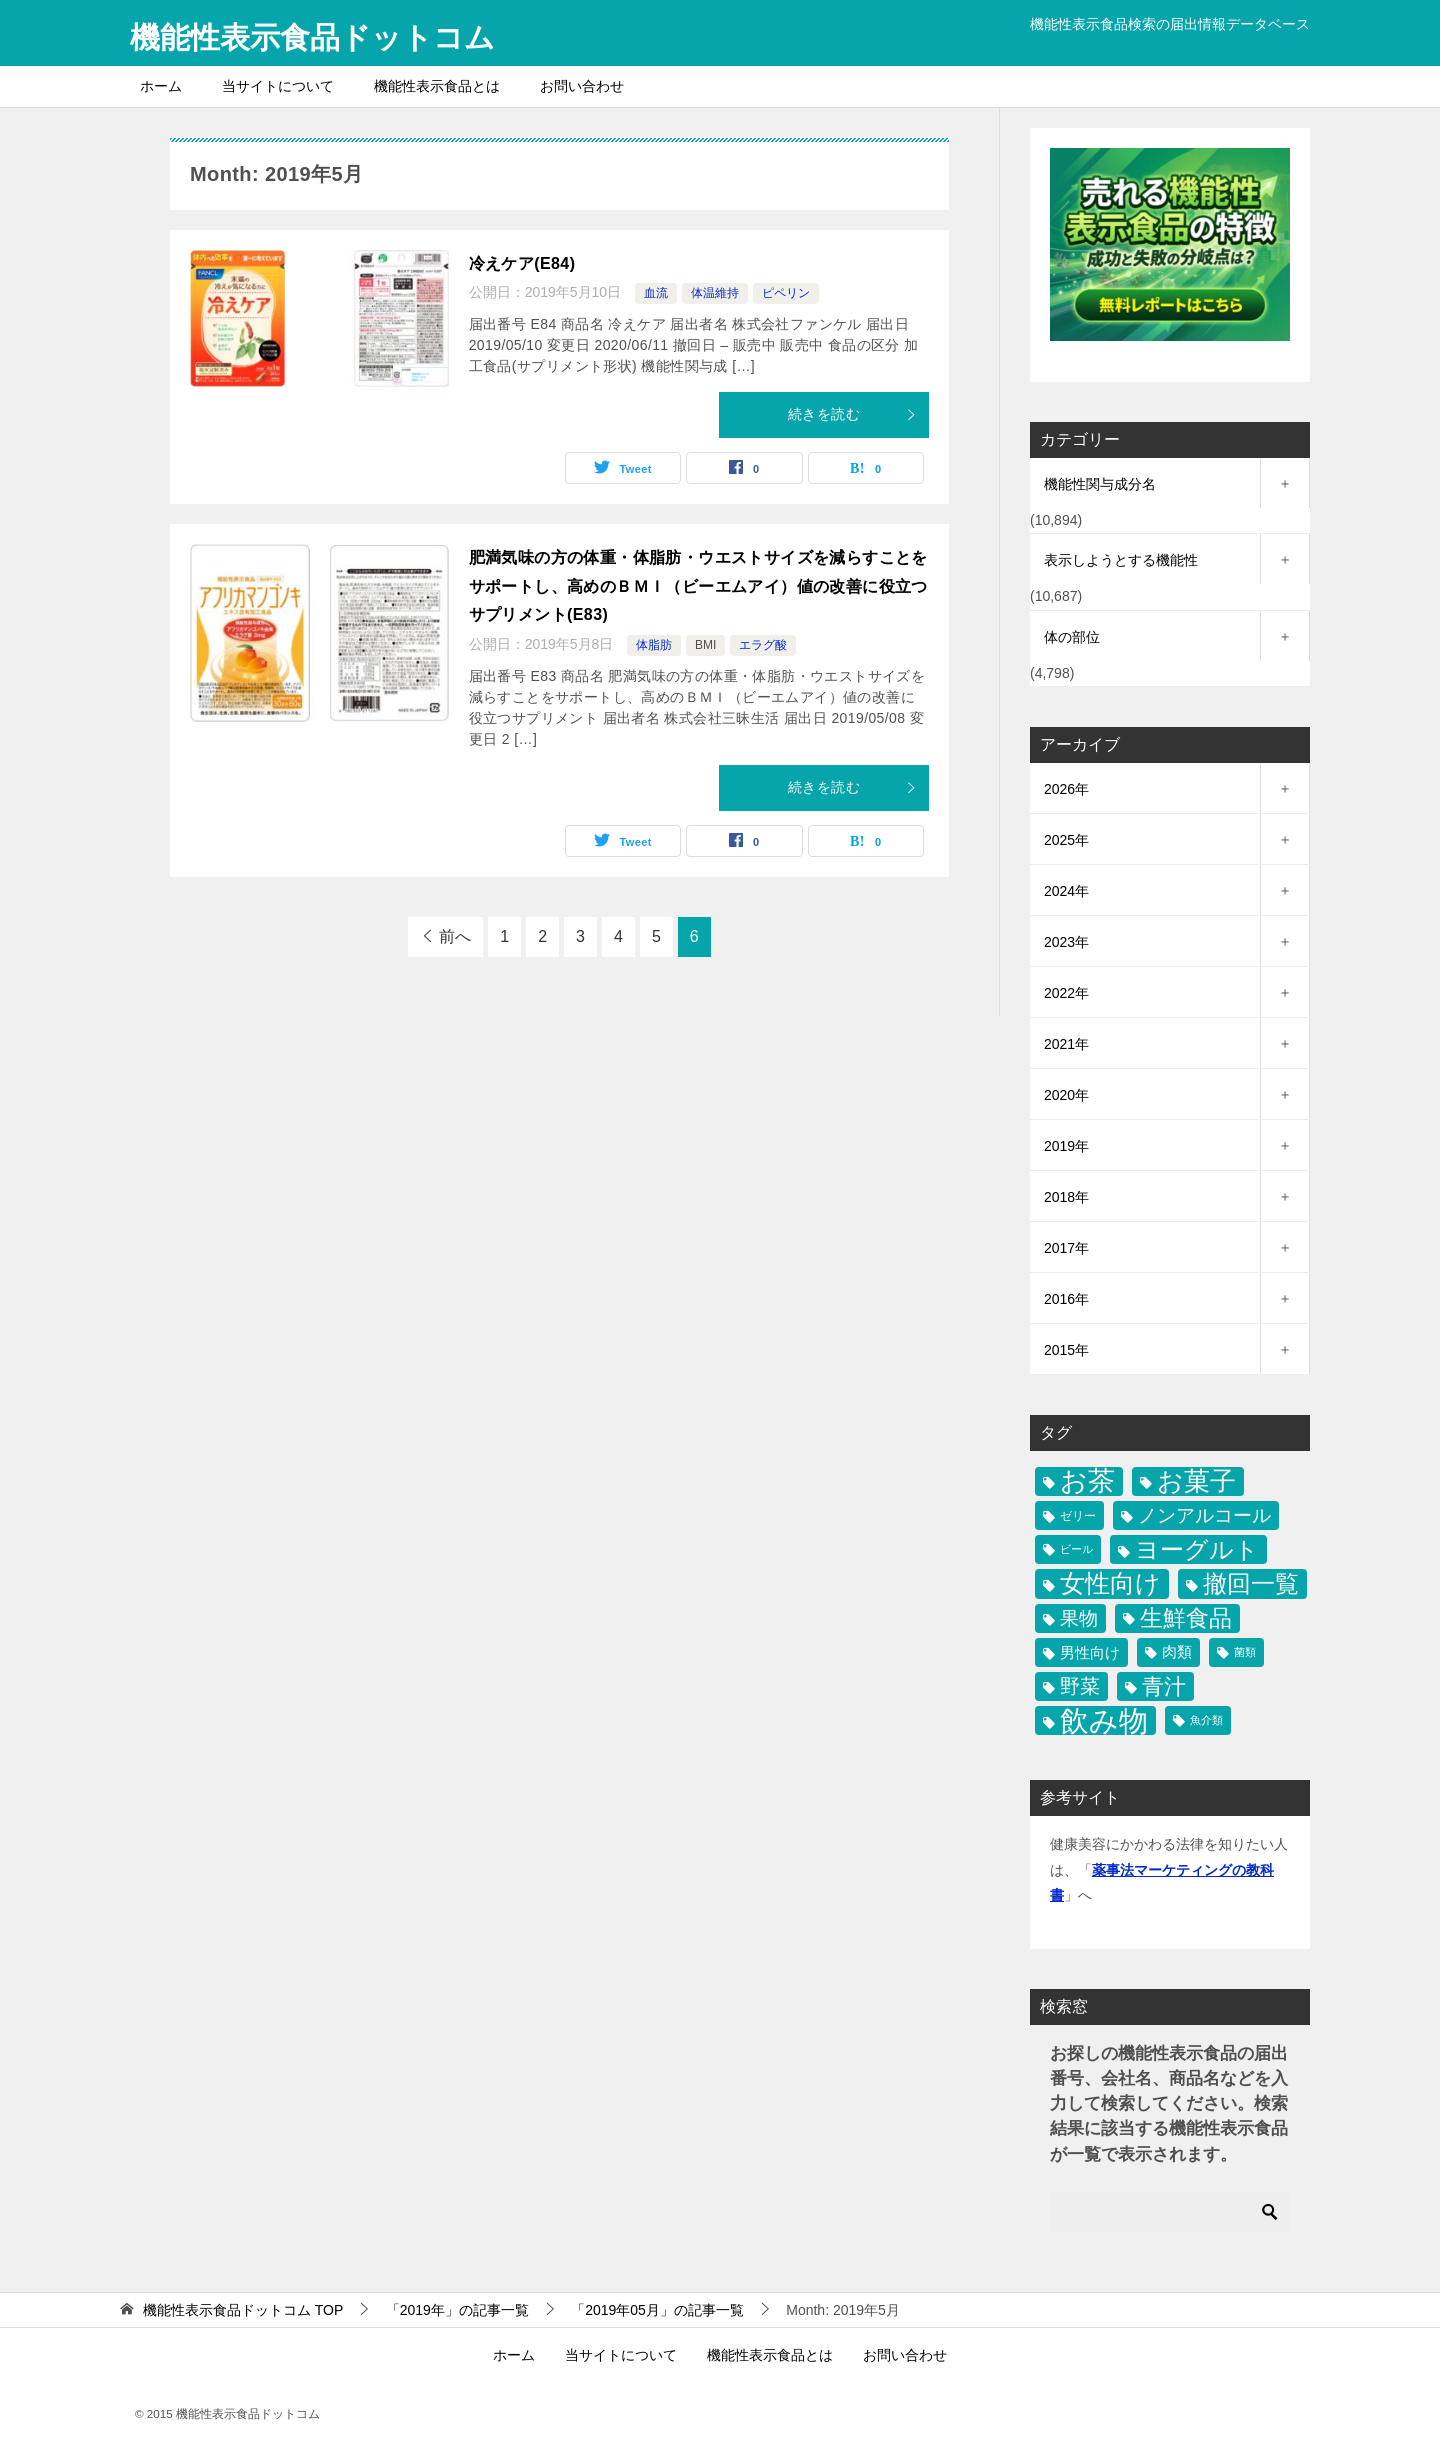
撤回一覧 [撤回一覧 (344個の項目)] (1251, 1583)
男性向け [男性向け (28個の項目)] (1090, 1651)
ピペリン (786, 293)
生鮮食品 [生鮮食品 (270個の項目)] (1186, 1617)
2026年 (1066, 788)
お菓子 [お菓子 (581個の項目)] (1196, 1480)
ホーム (161, 85)
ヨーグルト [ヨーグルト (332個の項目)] (1197, 1549)
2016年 (1066, 1298)
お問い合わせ (582, 85)
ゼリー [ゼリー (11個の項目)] (1078, 1514)
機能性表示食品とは (437, 85)
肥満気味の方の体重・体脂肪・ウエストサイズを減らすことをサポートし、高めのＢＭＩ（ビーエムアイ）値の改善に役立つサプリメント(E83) (698, 585)
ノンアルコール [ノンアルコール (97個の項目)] (1204, 1514)
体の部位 (1072, 636)
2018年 (1066, 1196)
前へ (455, 935)
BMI (705, 645)
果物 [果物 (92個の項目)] (1079, 1617)
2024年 (1066, 890)
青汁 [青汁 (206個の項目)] (1164, 1685)
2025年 (1066, 839)
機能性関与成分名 (1100, 484)
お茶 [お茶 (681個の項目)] (1087, 1480)
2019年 (1066, 1145)
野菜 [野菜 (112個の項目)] (1080, 1685)
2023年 (1066, 941)
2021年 (1066, 1043)
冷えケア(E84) (522, 262)
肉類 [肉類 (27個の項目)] (1177, 1651)
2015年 (1066, 1349)
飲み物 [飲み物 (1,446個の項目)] (1104, 1719)
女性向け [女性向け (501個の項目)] (1110, 1583)
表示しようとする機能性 (1121, 560)
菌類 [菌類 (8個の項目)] (1245, 1651)
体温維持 (715, 293)
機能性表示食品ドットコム (312, 34)
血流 (656, 293)
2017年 (1066, 1247)
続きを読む (852, 414)
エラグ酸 (763, 645)
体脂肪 (654, 645)
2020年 (1066, 1094)
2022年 (1066, 992)
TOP (243, 2309)
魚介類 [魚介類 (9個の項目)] (1206, 1719)
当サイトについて (278, 85)
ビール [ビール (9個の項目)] (1076, 1549)
